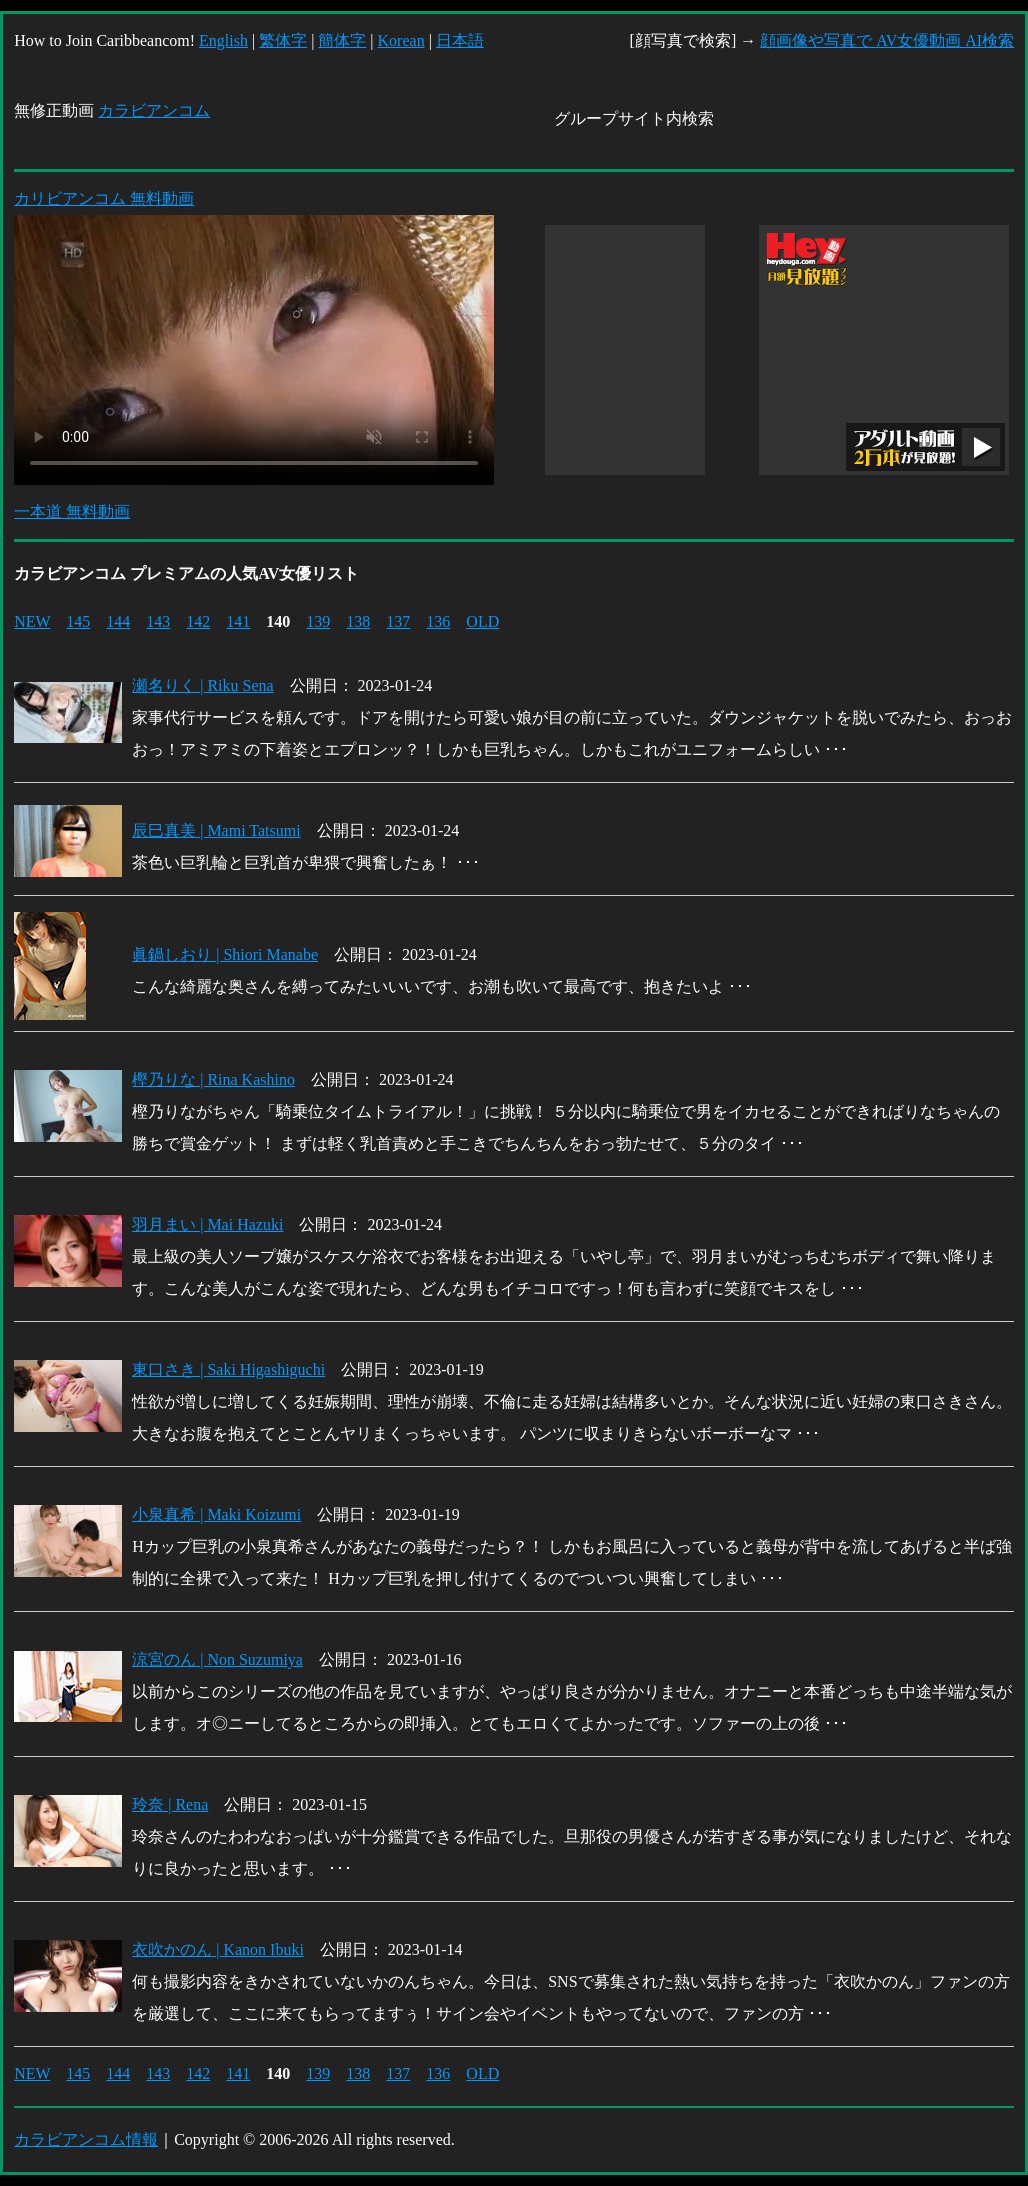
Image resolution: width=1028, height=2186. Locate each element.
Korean (401, 40)
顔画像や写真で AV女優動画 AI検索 (887, 40)
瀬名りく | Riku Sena (202, 685)
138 (358, 621)
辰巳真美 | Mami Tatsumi (216, 830)
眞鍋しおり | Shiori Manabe (225, 954)
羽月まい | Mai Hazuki (207, 1224)
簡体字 (342, 40)
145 (78, 621)
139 (318, 621)
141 (238, 621)
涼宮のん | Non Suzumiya (217, 1659)
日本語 (460, 40)
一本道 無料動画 (72, 511)
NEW (32, 621)
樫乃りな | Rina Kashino (213, 1079)
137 (398, 621)
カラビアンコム (154, 110)
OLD (482, 621)
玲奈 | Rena (170, 1804)
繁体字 (283, 40)
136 (438, 621)
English (223, 40)
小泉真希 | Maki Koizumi (216, 1514)
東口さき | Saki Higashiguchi (228, 1369)
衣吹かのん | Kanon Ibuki (218, 1949)
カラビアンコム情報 (86, 2139)
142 (198, 621)
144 (118, 621)
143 (158, 621)
